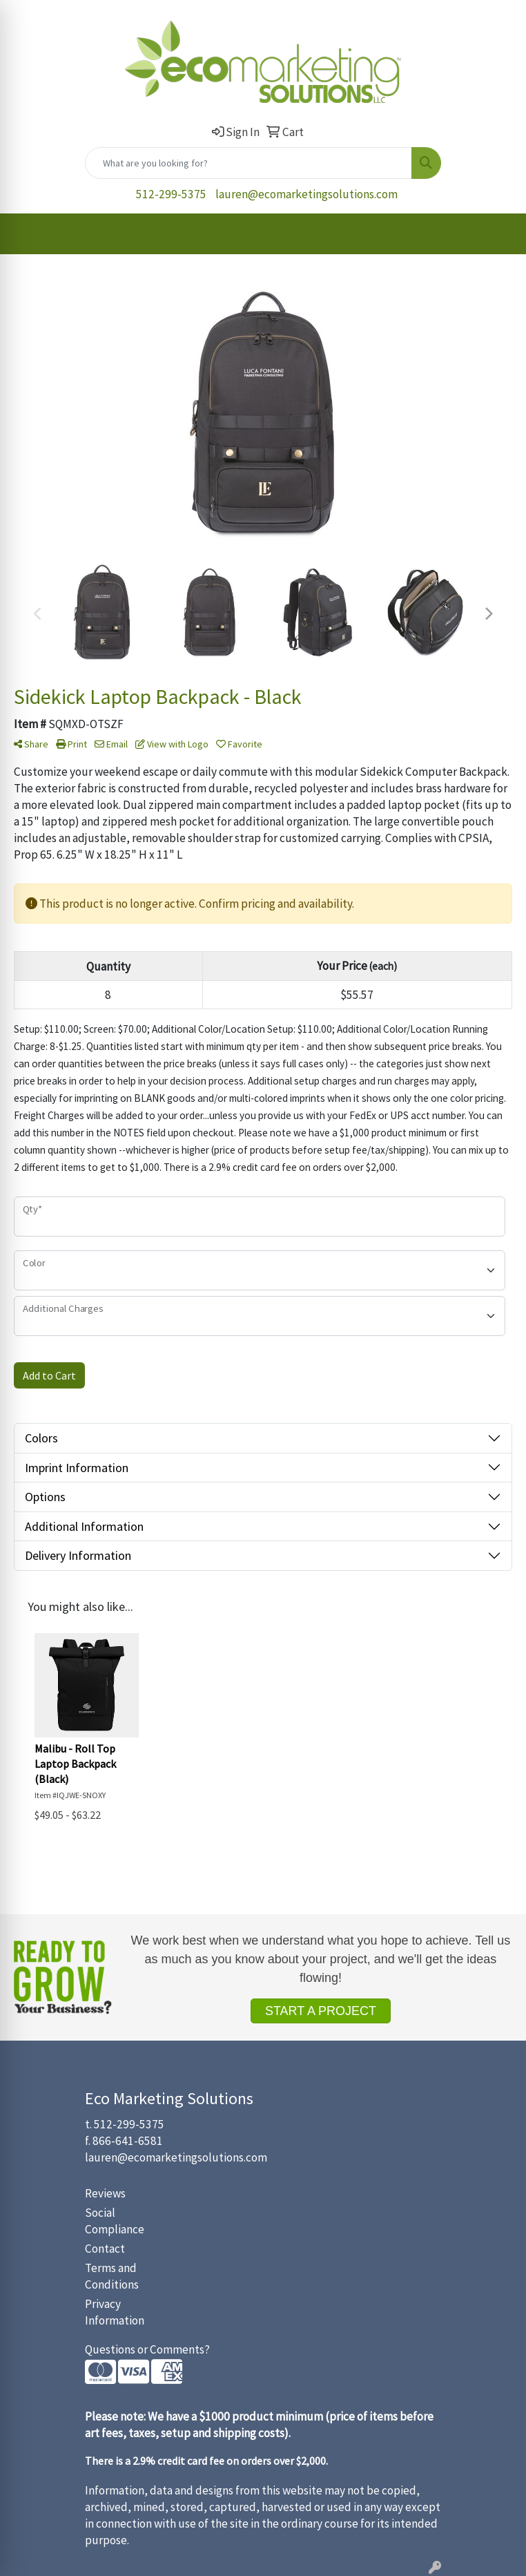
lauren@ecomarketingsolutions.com (306, 194)
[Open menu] (498, 234)
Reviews (105, 2193)
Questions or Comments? (147, 2349)
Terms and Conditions (112, 2276)
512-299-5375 (171, 194)
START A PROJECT (320, 2011)
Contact (105, 2248)
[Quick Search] (248, 163)
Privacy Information (114, 2312)
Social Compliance (114, 2221)
